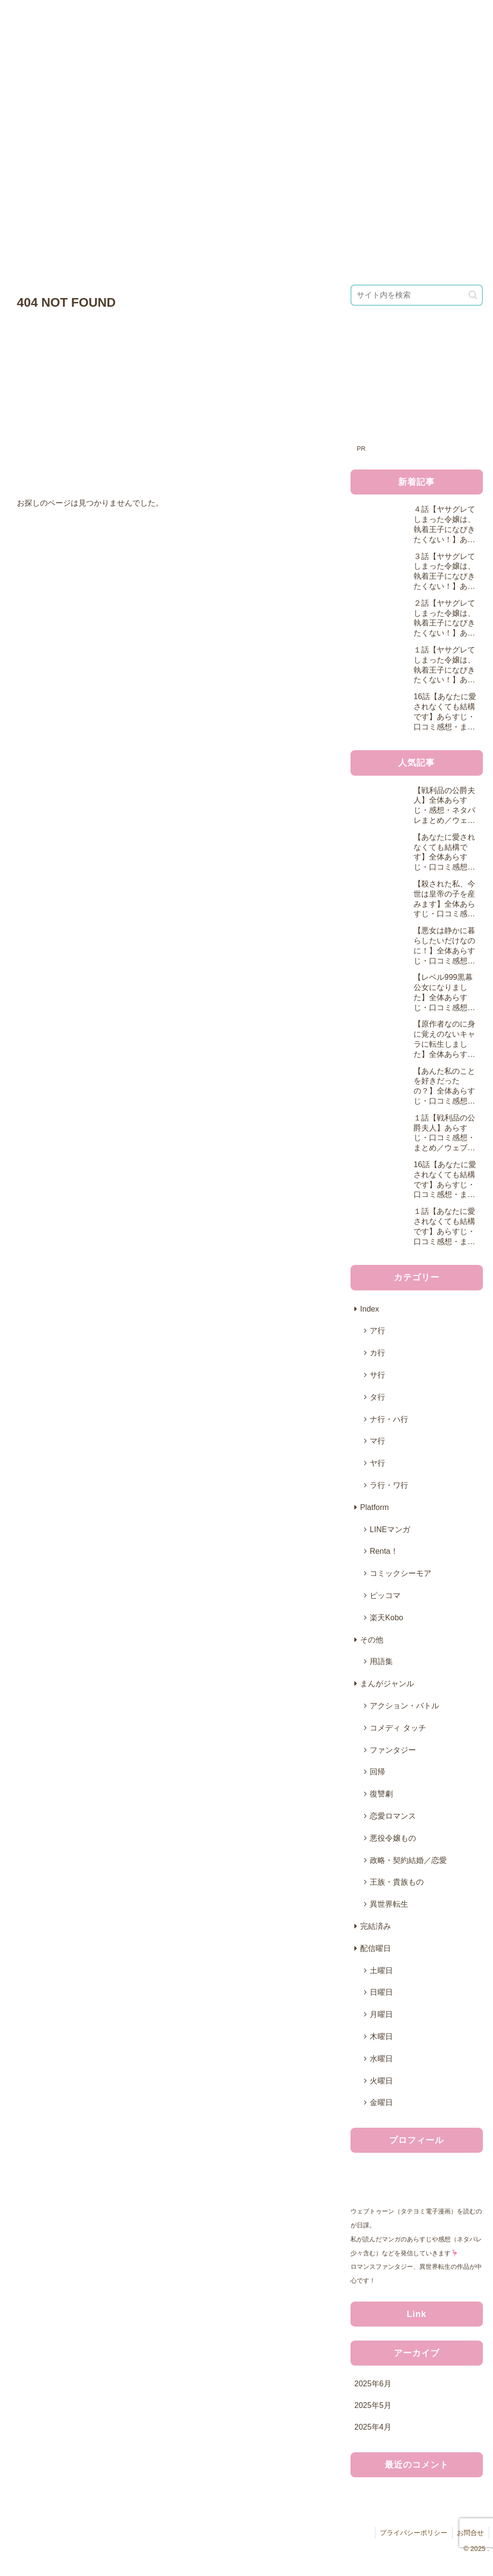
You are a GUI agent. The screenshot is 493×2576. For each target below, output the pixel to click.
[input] (416, 295)
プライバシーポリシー (413, 2533)
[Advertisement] (416, 381)
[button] (473, 294)
